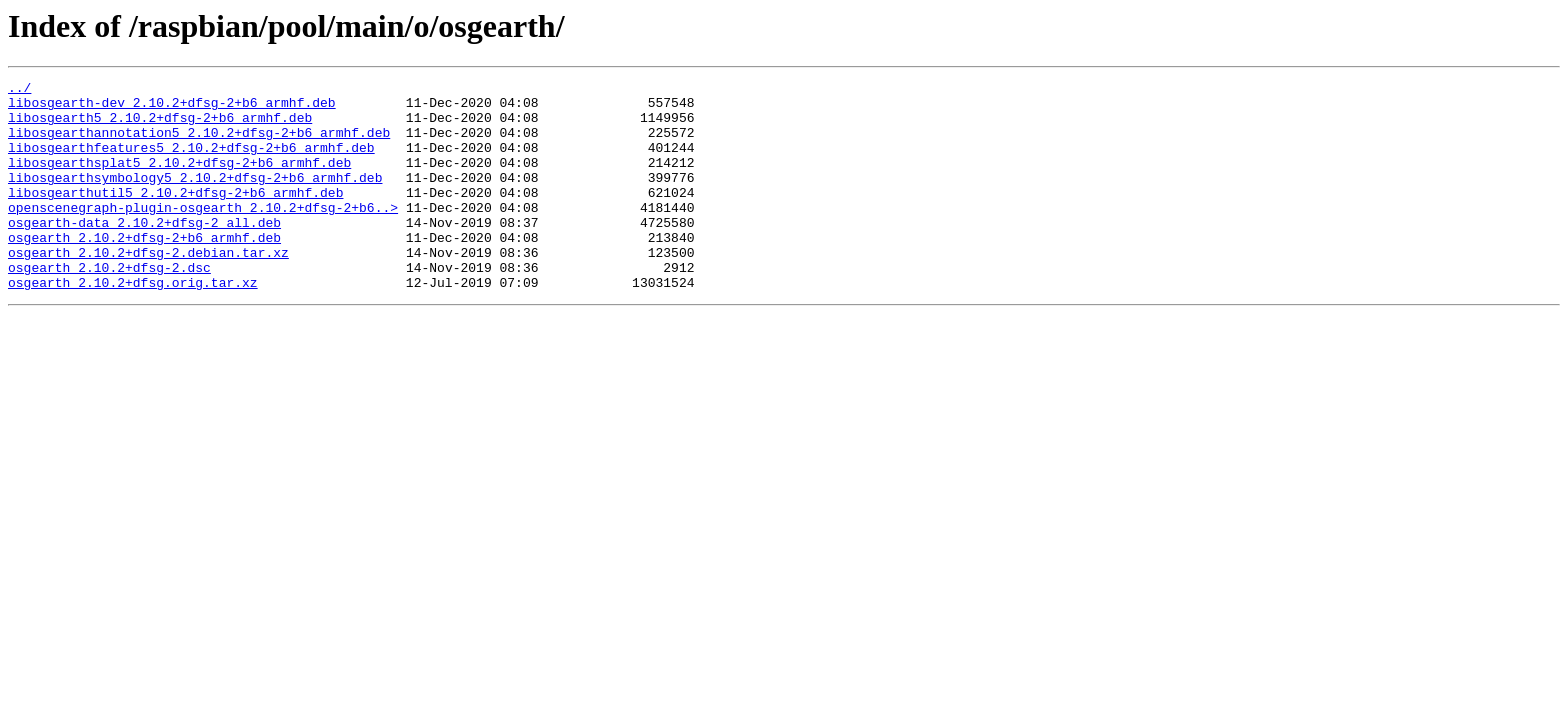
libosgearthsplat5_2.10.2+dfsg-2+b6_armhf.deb (179, 180)
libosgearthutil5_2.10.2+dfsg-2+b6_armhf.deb (175, 216)
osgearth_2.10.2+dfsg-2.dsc (109, 306)
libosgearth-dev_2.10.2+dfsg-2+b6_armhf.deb (172, 108)
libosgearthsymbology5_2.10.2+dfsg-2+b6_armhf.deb (195, 198)
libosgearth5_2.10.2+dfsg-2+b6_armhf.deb (160, 126)
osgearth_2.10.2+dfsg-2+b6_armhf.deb (144, 270)
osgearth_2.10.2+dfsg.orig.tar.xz (133, 324)
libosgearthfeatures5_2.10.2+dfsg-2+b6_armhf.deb (191, 162)
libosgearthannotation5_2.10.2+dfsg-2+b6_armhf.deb (199, 144)
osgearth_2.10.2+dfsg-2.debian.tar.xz (148, 288)
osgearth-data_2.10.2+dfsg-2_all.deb (144, 252)
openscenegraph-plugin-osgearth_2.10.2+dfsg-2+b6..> (203, 234)
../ (19, 90)
